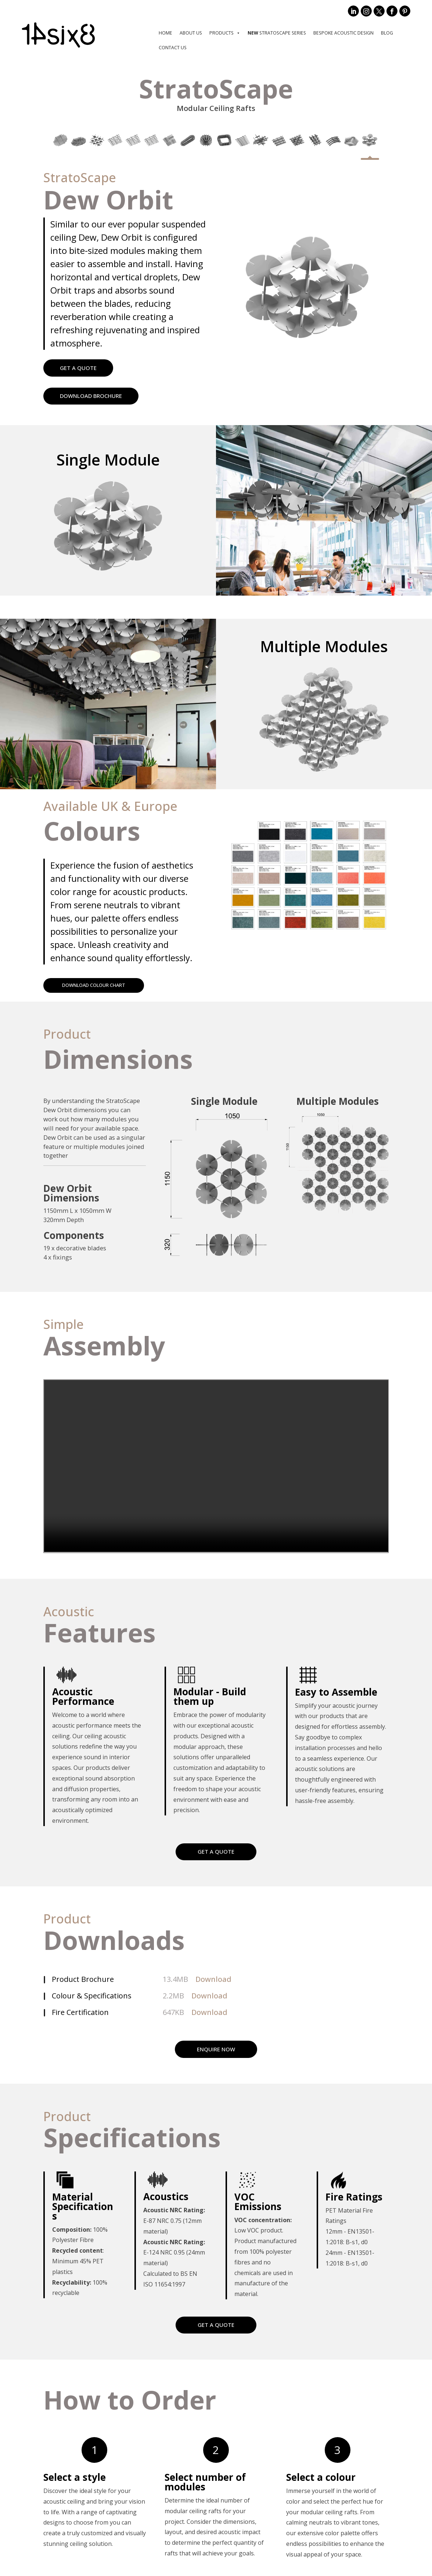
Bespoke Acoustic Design (343, 33)
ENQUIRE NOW (216, 2050)
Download (213, 1980)
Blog (387, 33)
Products (224, 33)
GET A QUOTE (78, 367)
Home (165, 33)
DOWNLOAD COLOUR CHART (100, 985)
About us (191, 33)
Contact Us (173, 47)
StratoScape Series (277, 33)
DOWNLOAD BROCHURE (91, 395)
